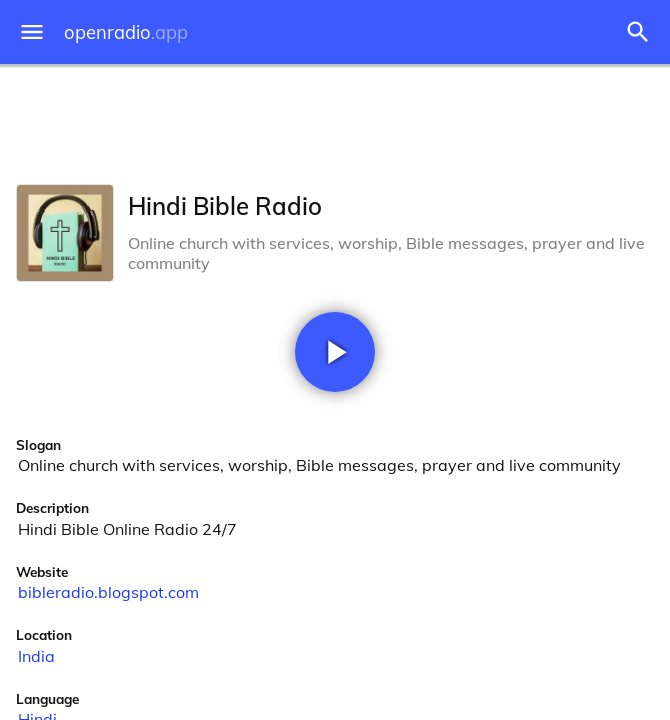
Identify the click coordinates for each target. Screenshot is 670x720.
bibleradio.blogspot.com (108, 592)
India (36, 656)
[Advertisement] (335, 120)
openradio (126, 32)
